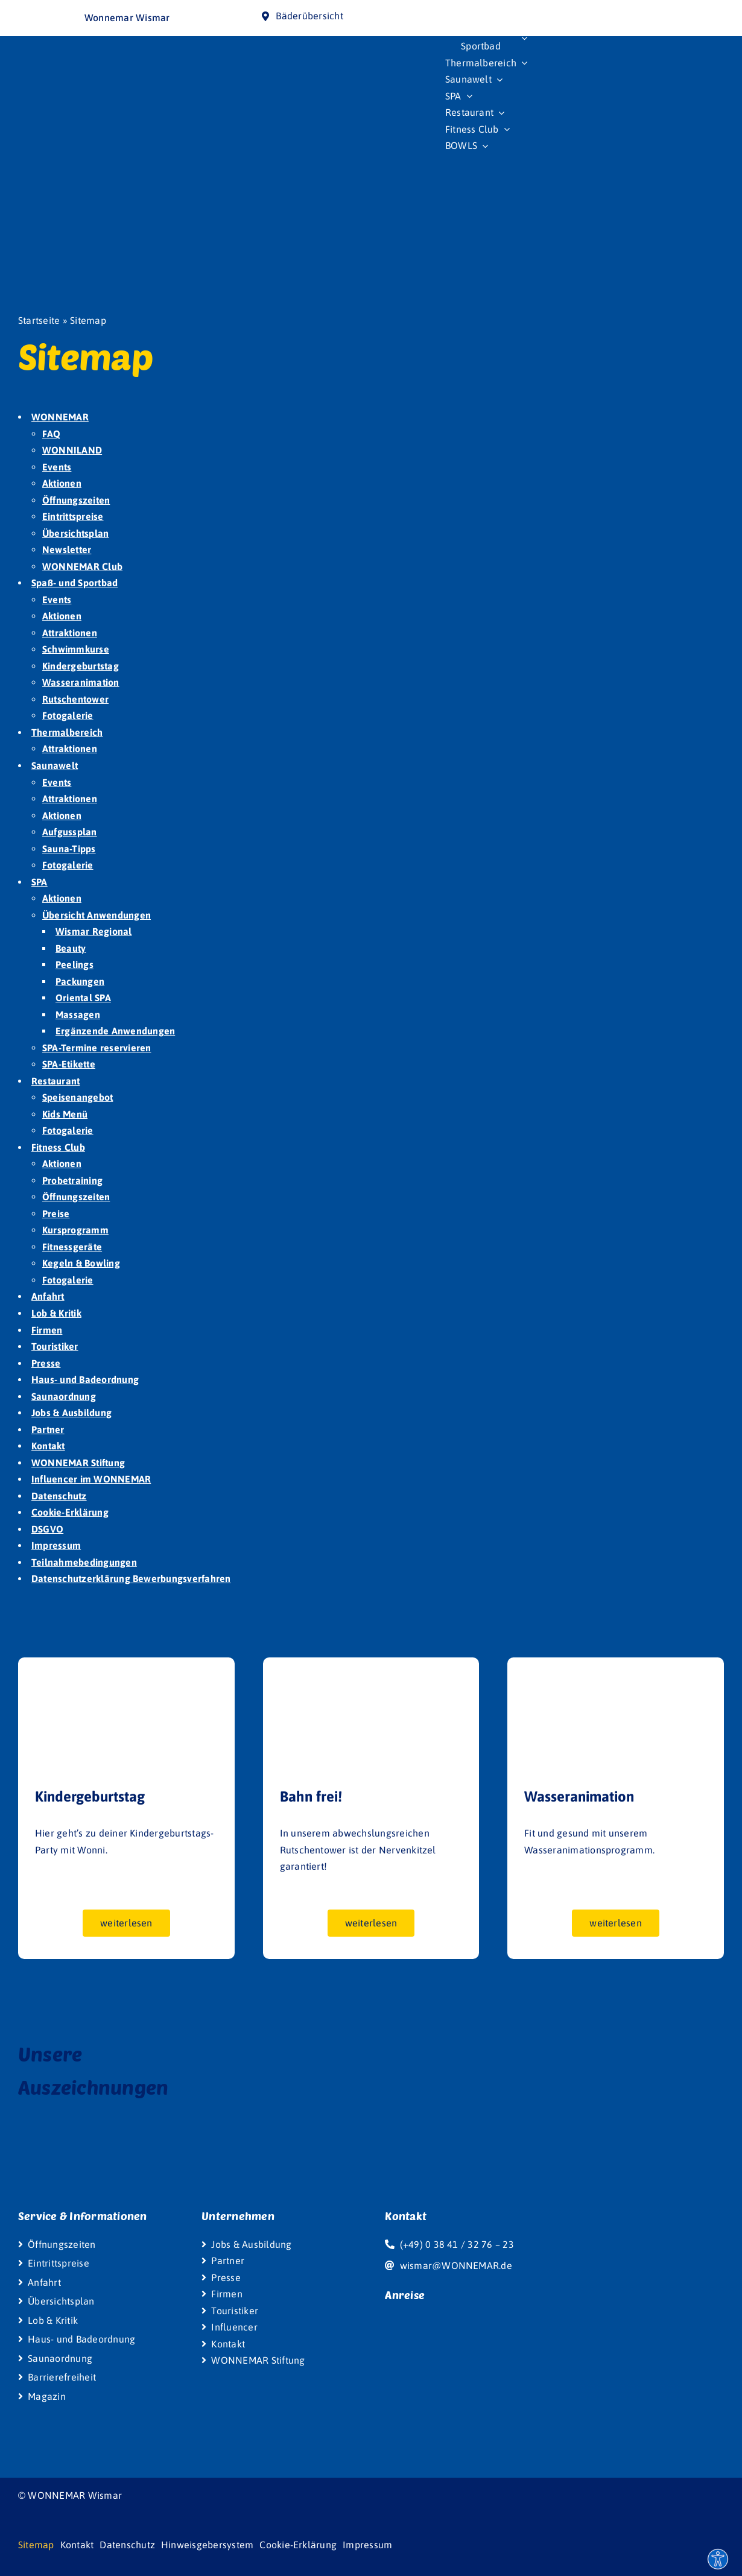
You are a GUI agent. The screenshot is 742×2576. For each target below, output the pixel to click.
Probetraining (72, 1180)
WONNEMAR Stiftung (78, 1462)
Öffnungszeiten (76, 500)
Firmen (46, 1329)
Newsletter (66, 549)
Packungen (79, 981)
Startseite (39, 320)
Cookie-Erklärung (70, 1512)
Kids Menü (64, 1114)
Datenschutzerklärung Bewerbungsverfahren (131, 1578)
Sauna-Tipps (69, 848)
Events (56, 466)
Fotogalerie (68, 715)
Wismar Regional (93, 931)
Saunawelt (54, 765)
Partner (48, 1429)
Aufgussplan (69, 831)
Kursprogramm (75, 1229)
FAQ (51, 433)
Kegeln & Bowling (81, 1263)
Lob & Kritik (56, 1313)
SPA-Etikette (68, 1064)
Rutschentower (75, 699)
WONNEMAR (60, 416)
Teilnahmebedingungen (84, 1562)
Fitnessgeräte (72, 1246)
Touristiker (54, 1346)
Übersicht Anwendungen (96, 915)
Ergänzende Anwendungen (115, 1030)
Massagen (77, 1014)
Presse (45, 1363)
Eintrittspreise (73, 516)
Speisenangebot (77, 1097)
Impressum (56, 1545)
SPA (39, 881)
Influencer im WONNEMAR (91, 1478)
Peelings (74, 964)
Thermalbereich (67, 732)
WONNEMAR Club (82, 566)
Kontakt (48, 1445)
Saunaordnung (63, 1396)
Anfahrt (48, 1296)
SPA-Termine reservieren (96, 1047)
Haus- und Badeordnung (85, 1379)
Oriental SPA (83, 997)
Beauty (70, 948)
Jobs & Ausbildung (71, 1412)
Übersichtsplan (75, 533)
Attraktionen (69, 632)
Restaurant (55, 1080)
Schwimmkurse (75, 649)
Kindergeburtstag (80, 665)
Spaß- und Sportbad (74, 582)
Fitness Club (58, 1147)
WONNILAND (72, 450)
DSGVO (47, 1529)
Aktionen (61, 483)
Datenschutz (59, 1495)
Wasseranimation (80, 682)
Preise (55, 1213)
